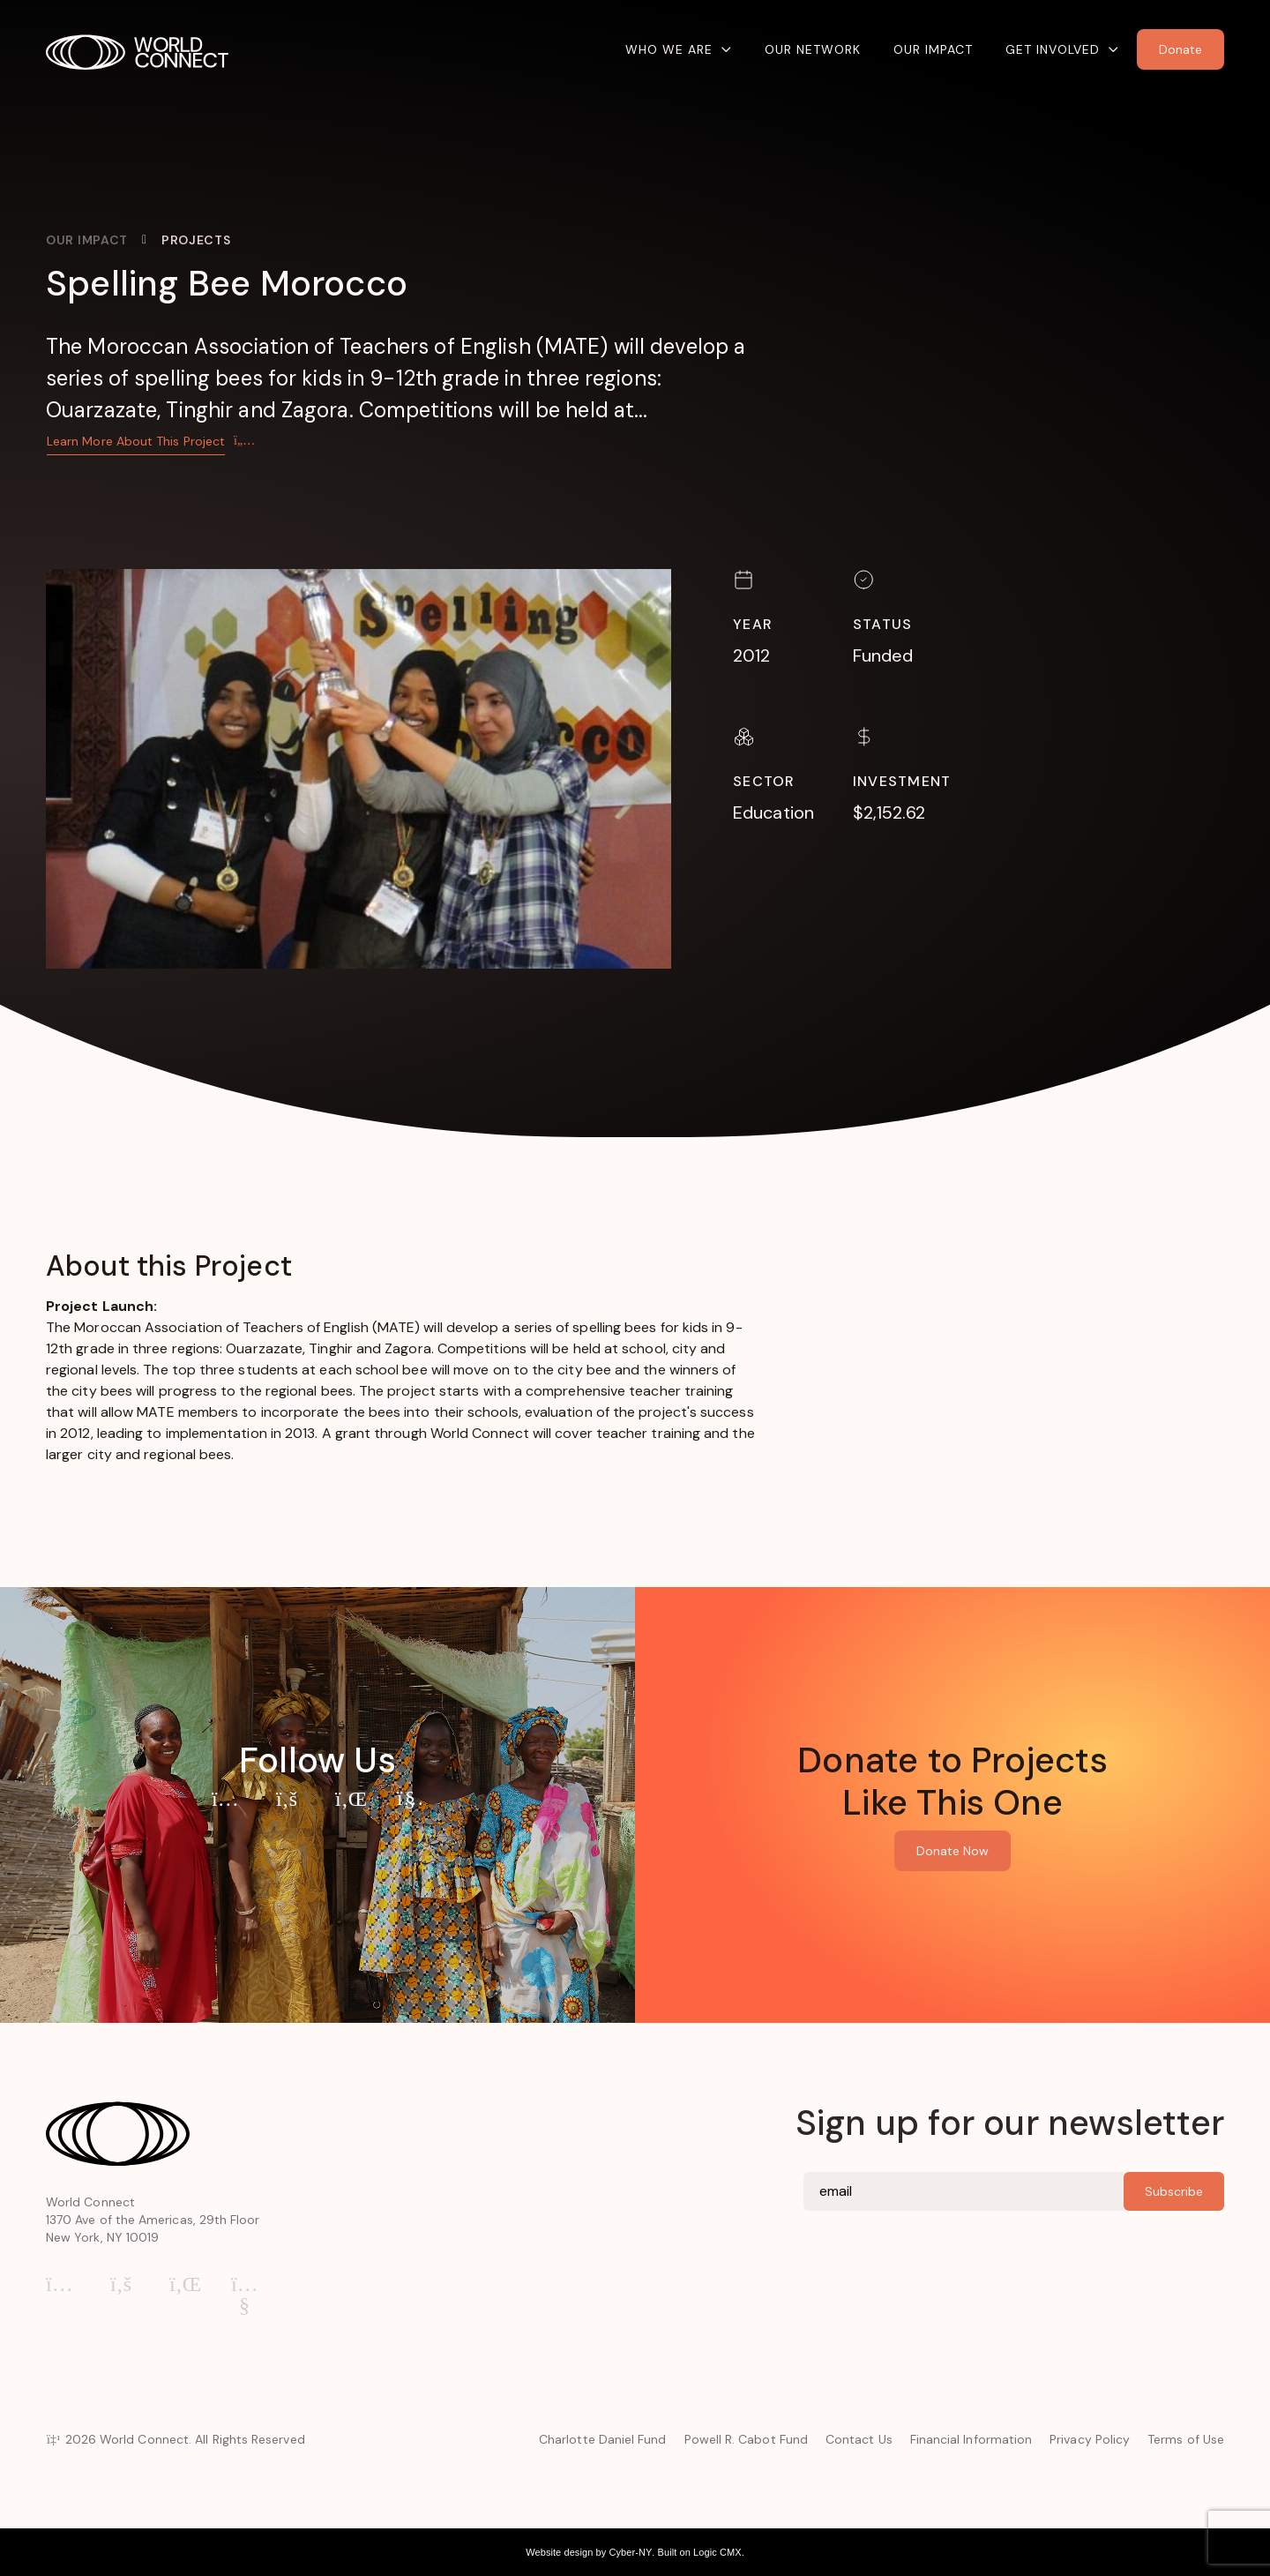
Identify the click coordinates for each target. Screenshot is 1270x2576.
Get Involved (1052, 49)
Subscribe (1174, 2191)
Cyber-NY (630, 2552)
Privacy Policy (1090, 2439)
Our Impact (933, 49)
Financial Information (971, 2439)
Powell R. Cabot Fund (746, 2439)
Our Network (813, 49)
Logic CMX (717, 2552)
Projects (196, 240)
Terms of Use (1185, 2439)
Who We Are (669, 49)
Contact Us (859, 2439)
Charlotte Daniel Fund (602, 2439)
